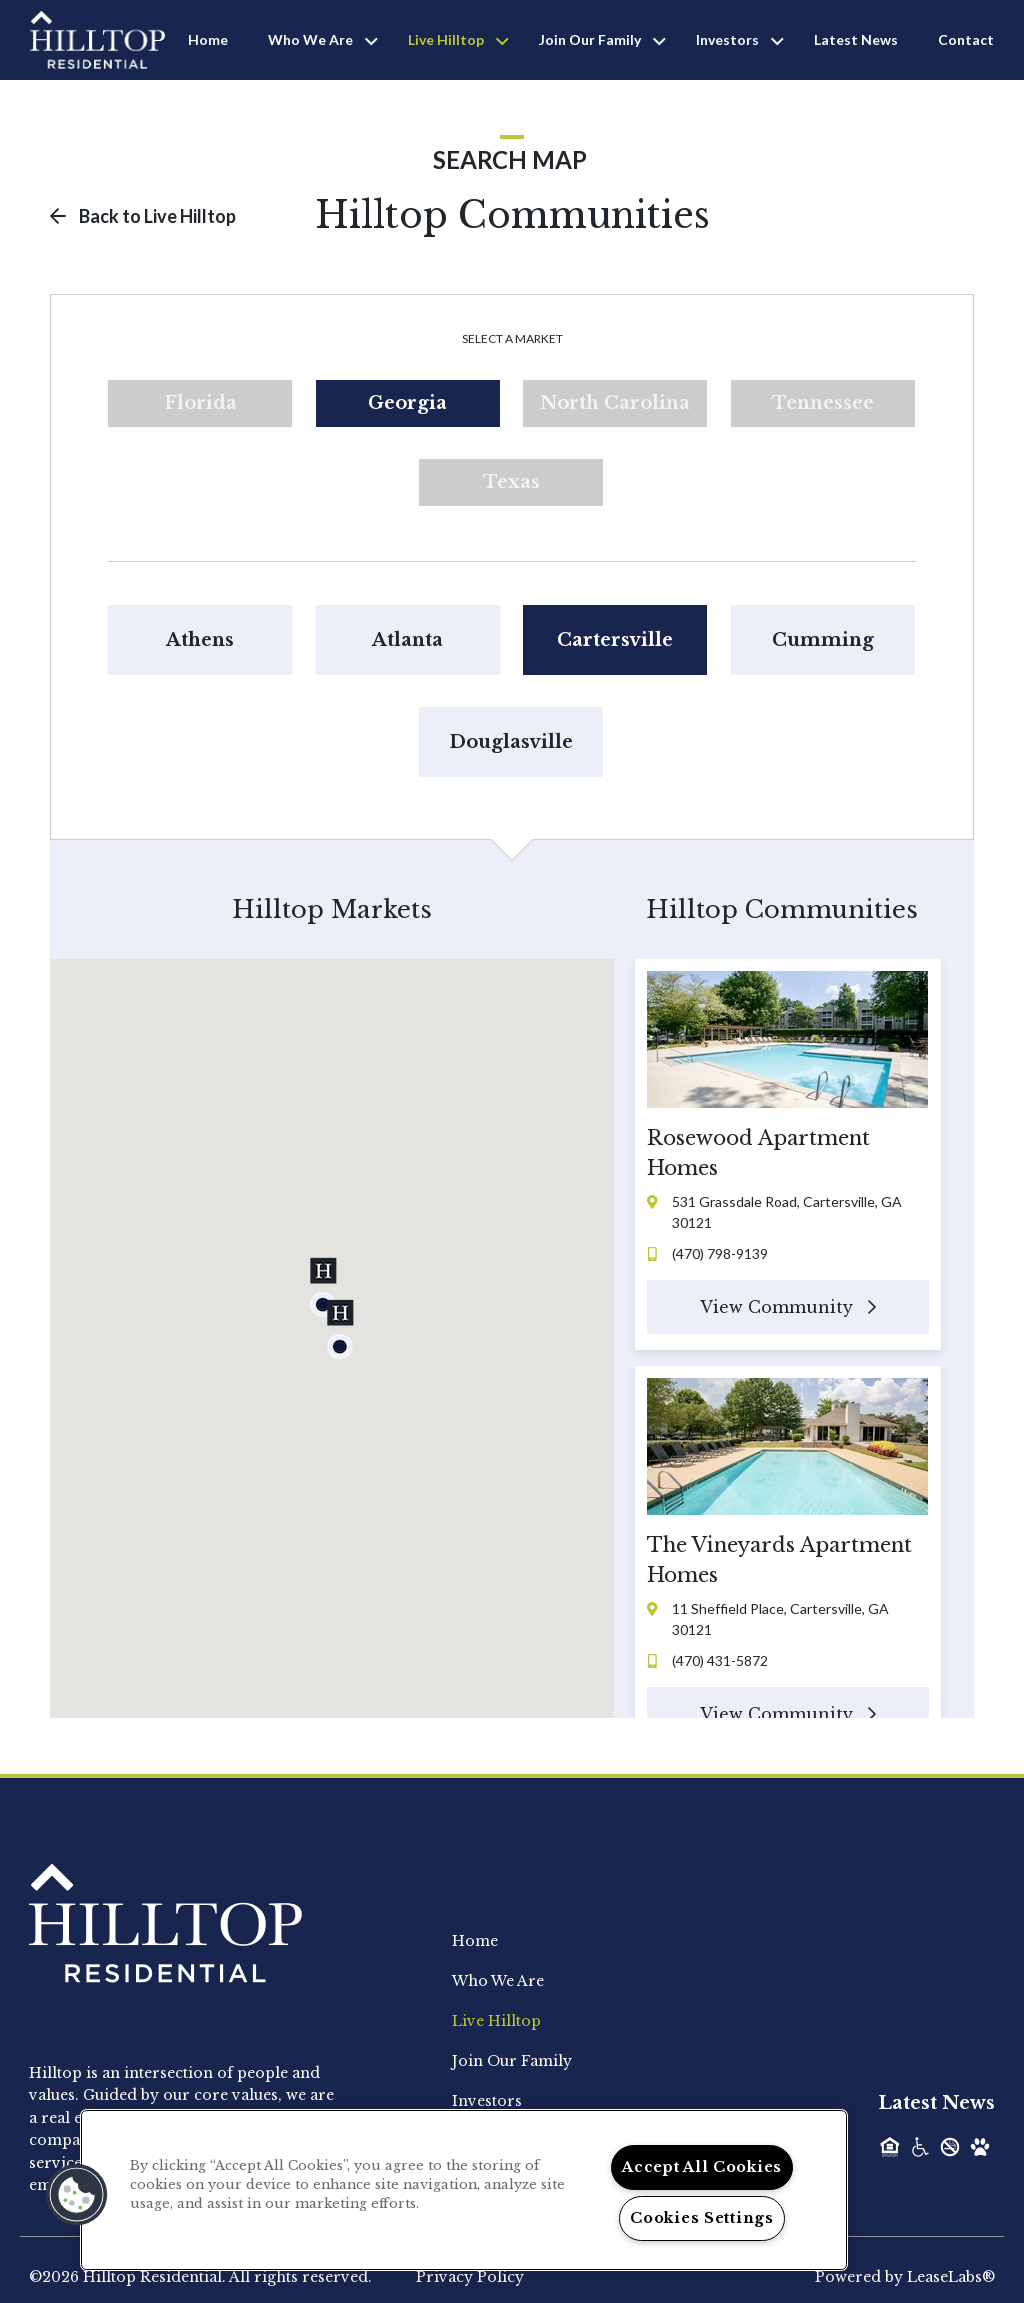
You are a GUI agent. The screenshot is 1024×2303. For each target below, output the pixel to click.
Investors (727, 39)
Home (208, 39)
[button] (323, 1287)
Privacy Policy (470, 2277)
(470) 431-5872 (708, 1660)
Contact (966, 39)
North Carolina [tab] (615, 403)
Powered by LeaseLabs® (905, 2277)
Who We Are (310, 39)
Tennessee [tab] (823, 403)
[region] (464, 2190)
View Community (788, 1307)
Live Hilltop (446, 39)
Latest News (856, 39)
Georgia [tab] (407, 403)
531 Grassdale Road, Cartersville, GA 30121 (774, 1212)
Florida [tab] (200, 403)
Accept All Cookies (702, 2167)
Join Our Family (590, 39)
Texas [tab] (511, 482)
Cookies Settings (702, 2218)
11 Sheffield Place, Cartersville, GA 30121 (768, 1619)
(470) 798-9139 (708, 1253)
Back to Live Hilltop (143, 216)
